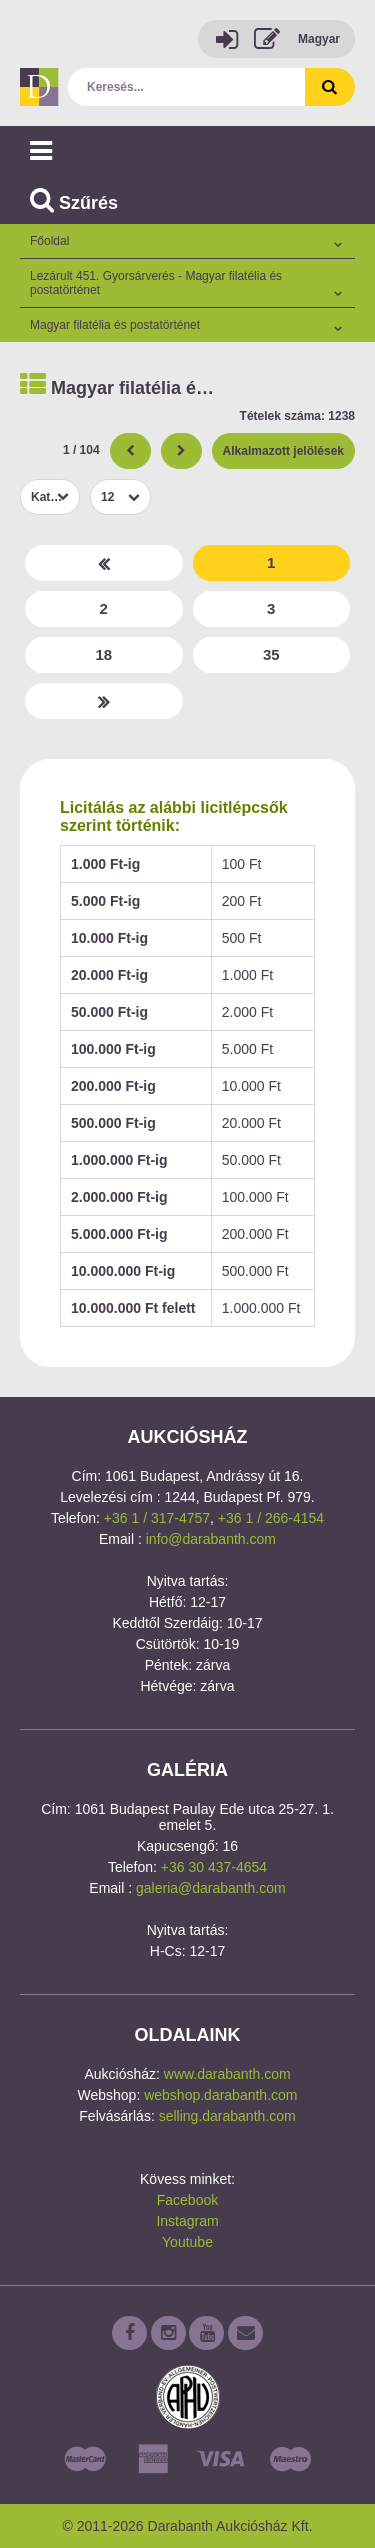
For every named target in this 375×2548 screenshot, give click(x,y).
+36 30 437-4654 (214, 1867)
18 (103, 654)
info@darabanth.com (211, 1539)
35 (271, 654)
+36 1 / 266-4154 (271, 1518)
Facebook (187, 2200)
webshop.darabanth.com (220, 2095)
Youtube (187, 2242)
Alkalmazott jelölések (283, 451)
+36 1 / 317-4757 (157, 1518)
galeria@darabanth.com (211, 1888)
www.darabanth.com (227, 2074)
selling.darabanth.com (227, 2116)
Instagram (187, 2221)
